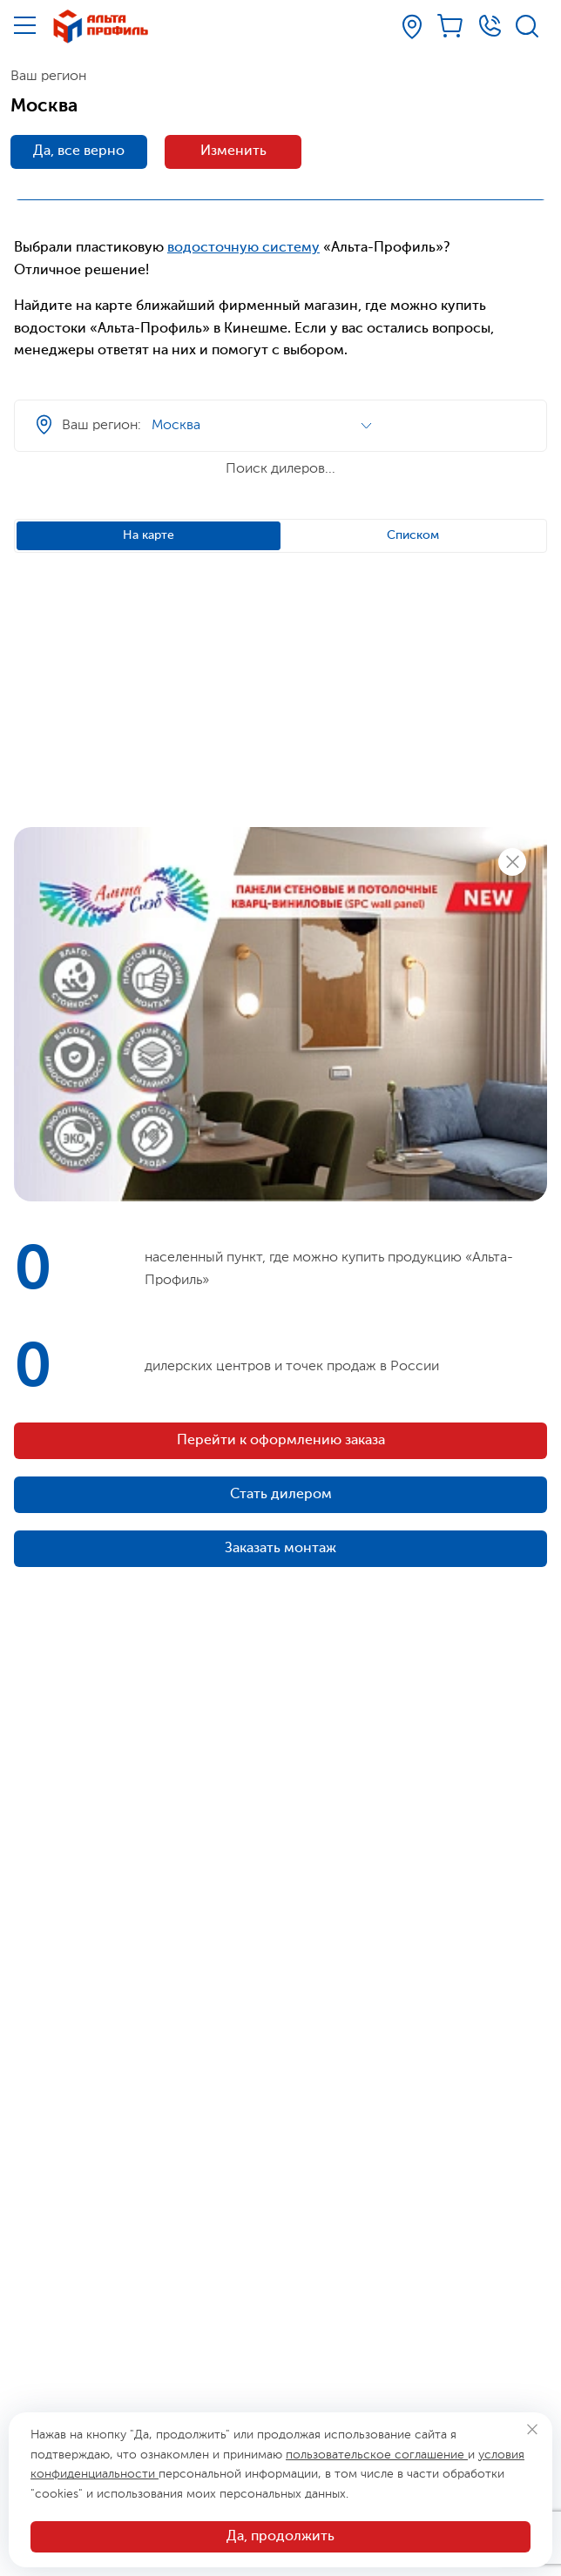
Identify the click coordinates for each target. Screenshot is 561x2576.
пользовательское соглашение (377, 2455)
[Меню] (25, 25)
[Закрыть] (531, 2429)
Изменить (233, 151)
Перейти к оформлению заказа (281, 1441)
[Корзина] (451, 26)
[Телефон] (490, 26)
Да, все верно (79, 151)
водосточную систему (243, 248)
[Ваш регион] (412, 26)
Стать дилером (281, 1495)
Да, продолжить (280, 2537)
